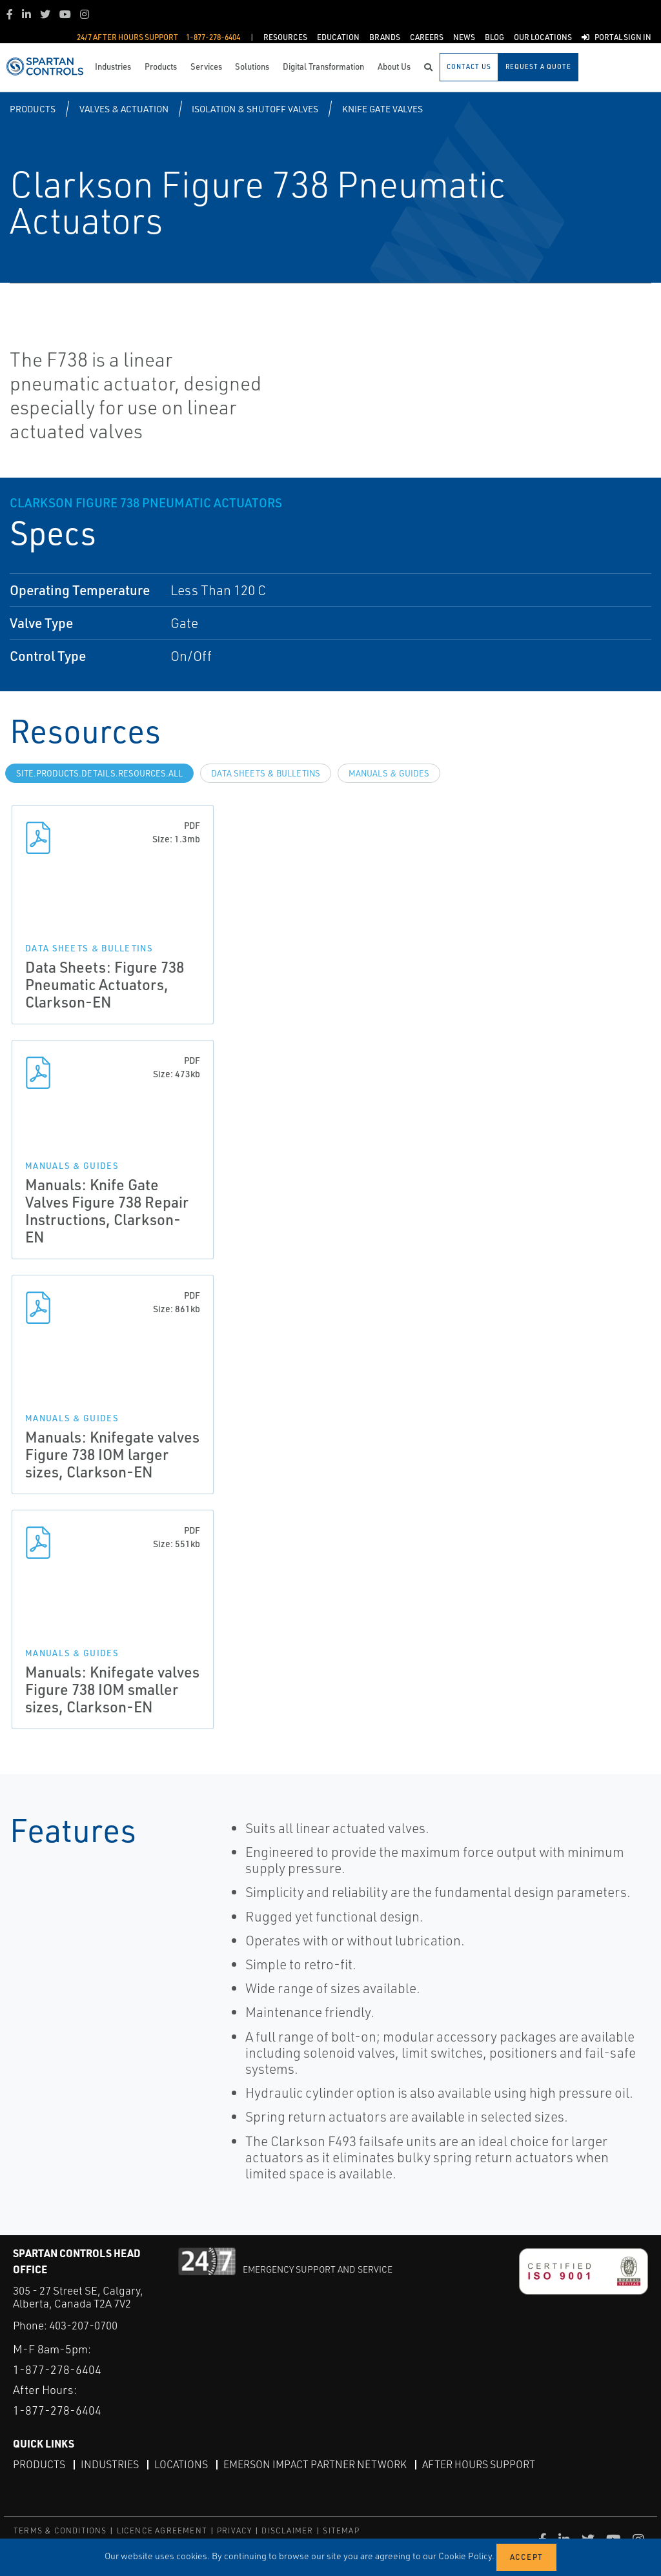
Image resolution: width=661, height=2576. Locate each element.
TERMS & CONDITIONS (60, 2530)
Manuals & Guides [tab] (389, 773)
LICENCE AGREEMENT (162, 2530)
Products (33, 108)
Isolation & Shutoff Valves (255, 108)
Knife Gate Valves (382, 108)
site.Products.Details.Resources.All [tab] (99, 773)
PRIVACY (234, 2530)
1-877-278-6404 (57, 2369)
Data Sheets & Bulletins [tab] (265, 773)
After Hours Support (478, 2464)
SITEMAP (341, 2530)
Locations (181, 2464)
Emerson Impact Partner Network (315, 2464)
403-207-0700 (83, 2325)
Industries (110, 2464)
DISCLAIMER (287, 2530)
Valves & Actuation (123, 108)
